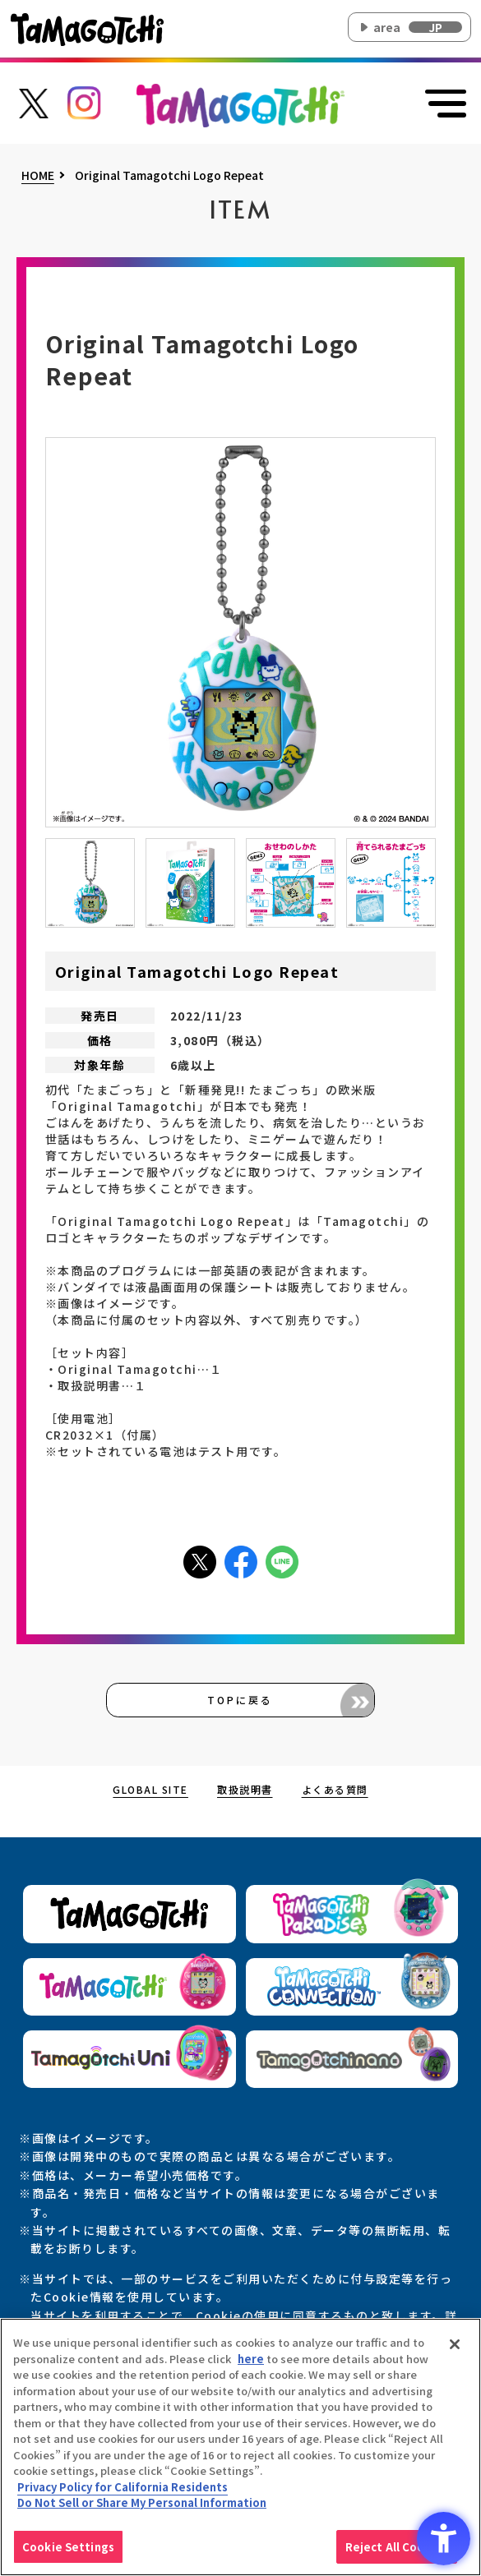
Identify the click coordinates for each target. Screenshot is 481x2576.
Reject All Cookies (396, 2551)
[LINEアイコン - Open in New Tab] (282, 1560)
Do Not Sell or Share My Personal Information (141, 2506)
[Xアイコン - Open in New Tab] (199, 1560)
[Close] (455, 2348)
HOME (37, 175)
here (251, 2362)
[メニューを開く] (443, 103)
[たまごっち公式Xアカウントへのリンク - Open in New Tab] (33, 101)
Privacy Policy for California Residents (122, 2491)
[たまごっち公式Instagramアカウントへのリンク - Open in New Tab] (84, 101)
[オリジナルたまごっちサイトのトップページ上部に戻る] (240, 103)
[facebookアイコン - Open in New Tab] (240, 1560)
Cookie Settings (68, 2551)
